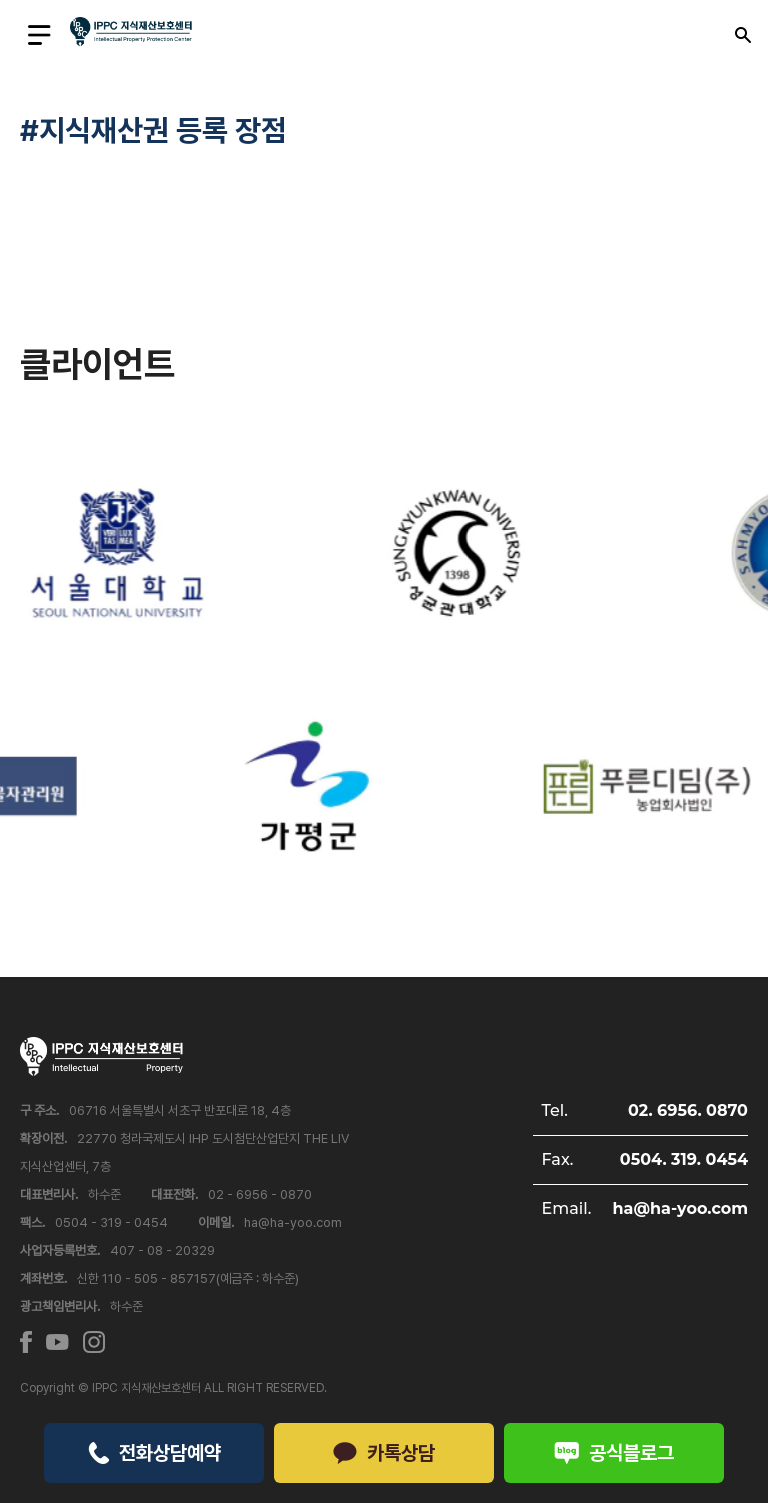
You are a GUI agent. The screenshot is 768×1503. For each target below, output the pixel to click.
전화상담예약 (154, 1453)
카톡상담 (384, 1453)
